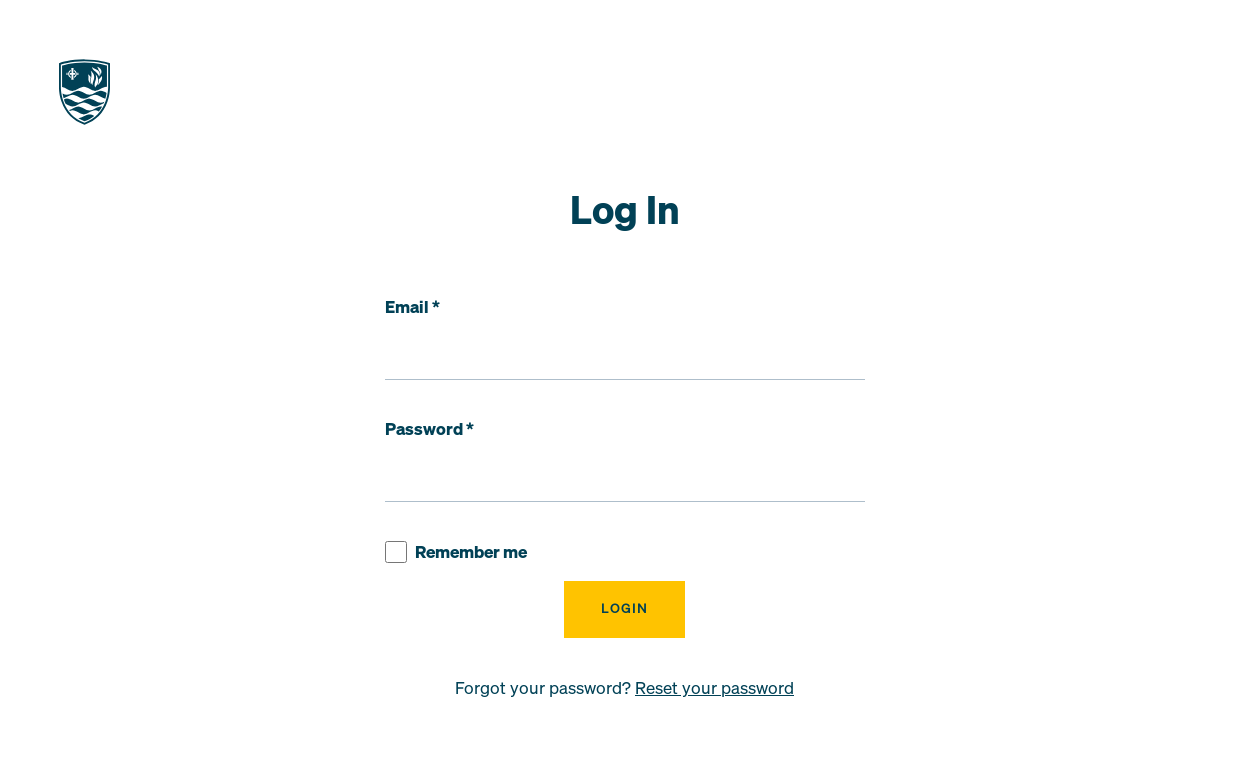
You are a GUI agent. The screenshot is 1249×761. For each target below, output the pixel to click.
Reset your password (714, 688)
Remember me (456, 552)
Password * (429, 429)
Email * (412, 307)
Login (624, 608)
